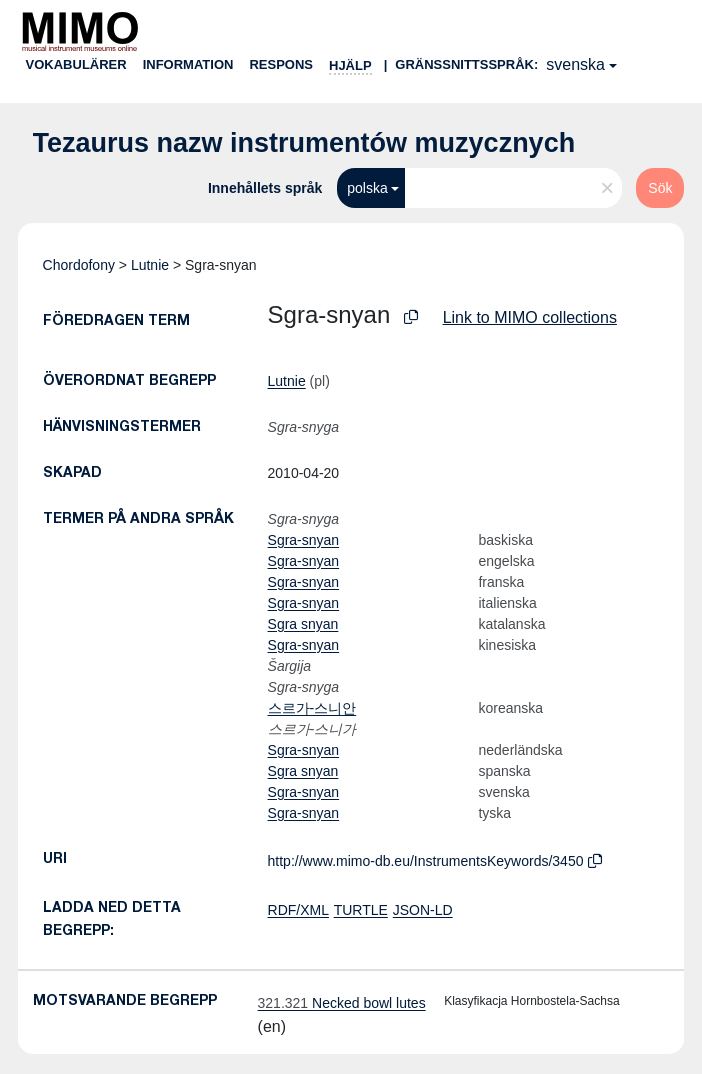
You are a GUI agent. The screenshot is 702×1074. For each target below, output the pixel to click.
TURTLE (361, 910)
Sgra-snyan (304, 540)
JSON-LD (423, 910)
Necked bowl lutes (342, 1003)
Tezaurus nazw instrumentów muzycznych (304, 143)
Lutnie (150, 265)
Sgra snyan (303, 624)
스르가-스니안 (312, 708)
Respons (281, 64)
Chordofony (79, 265)
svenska (575, 64)
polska (367, 188)
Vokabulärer (76, 64)
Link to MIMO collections (530, 317)
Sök (660, 188)
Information (188, 64)
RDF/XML (298, 910)
